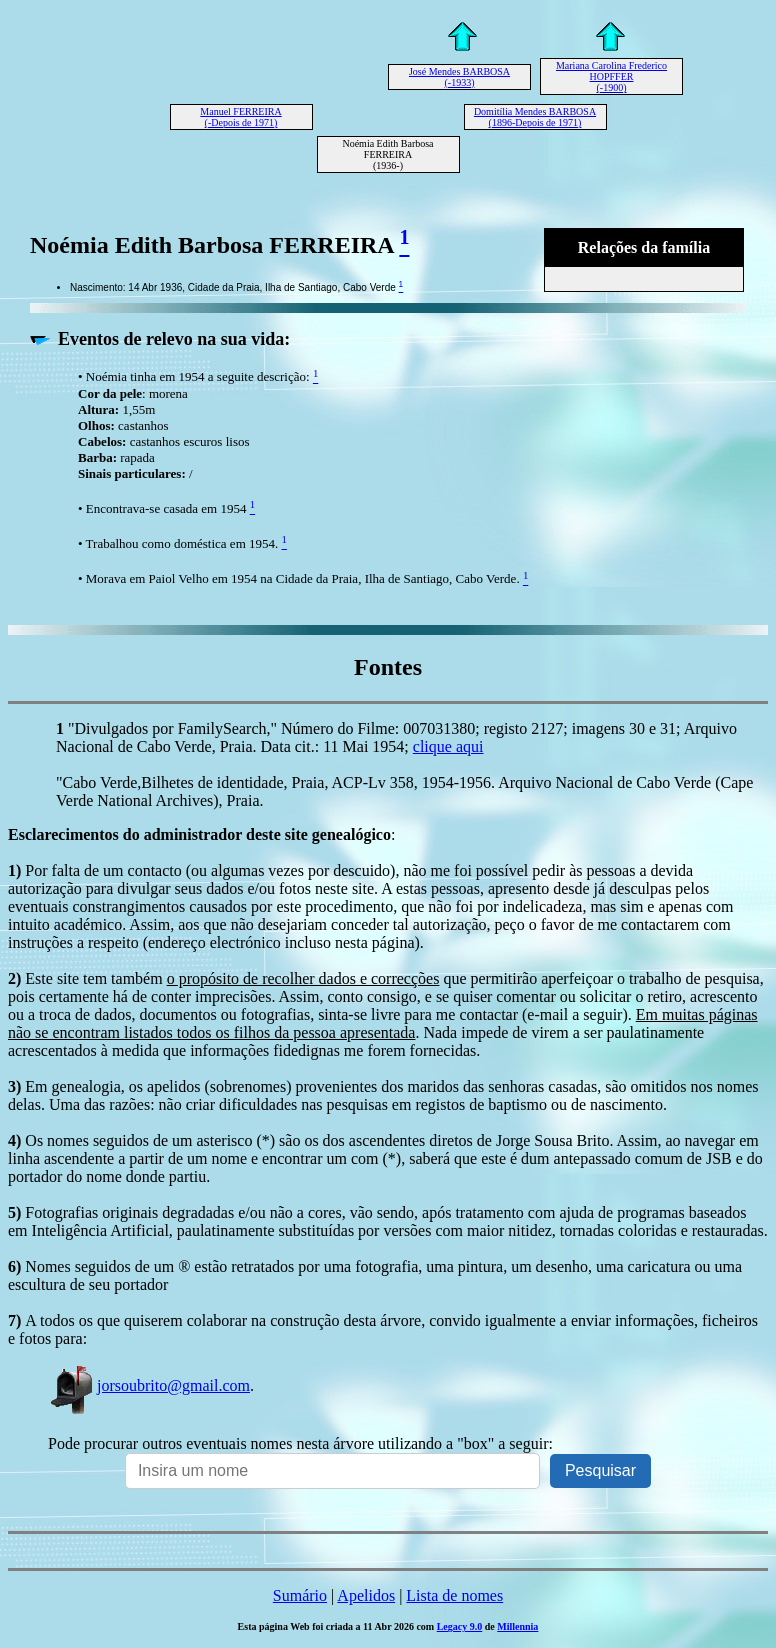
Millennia (517, 1626)
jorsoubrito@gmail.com (149, 1385)
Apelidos (366, 1595)
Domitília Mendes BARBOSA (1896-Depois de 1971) (535, 117)
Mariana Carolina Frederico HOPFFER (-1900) (611, 76)
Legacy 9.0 (460, 1626)
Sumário (300, 1595)
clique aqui (448, 746)
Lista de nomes (454, 1595)
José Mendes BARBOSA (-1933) (459, 77)
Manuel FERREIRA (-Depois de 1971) (240, 117)
